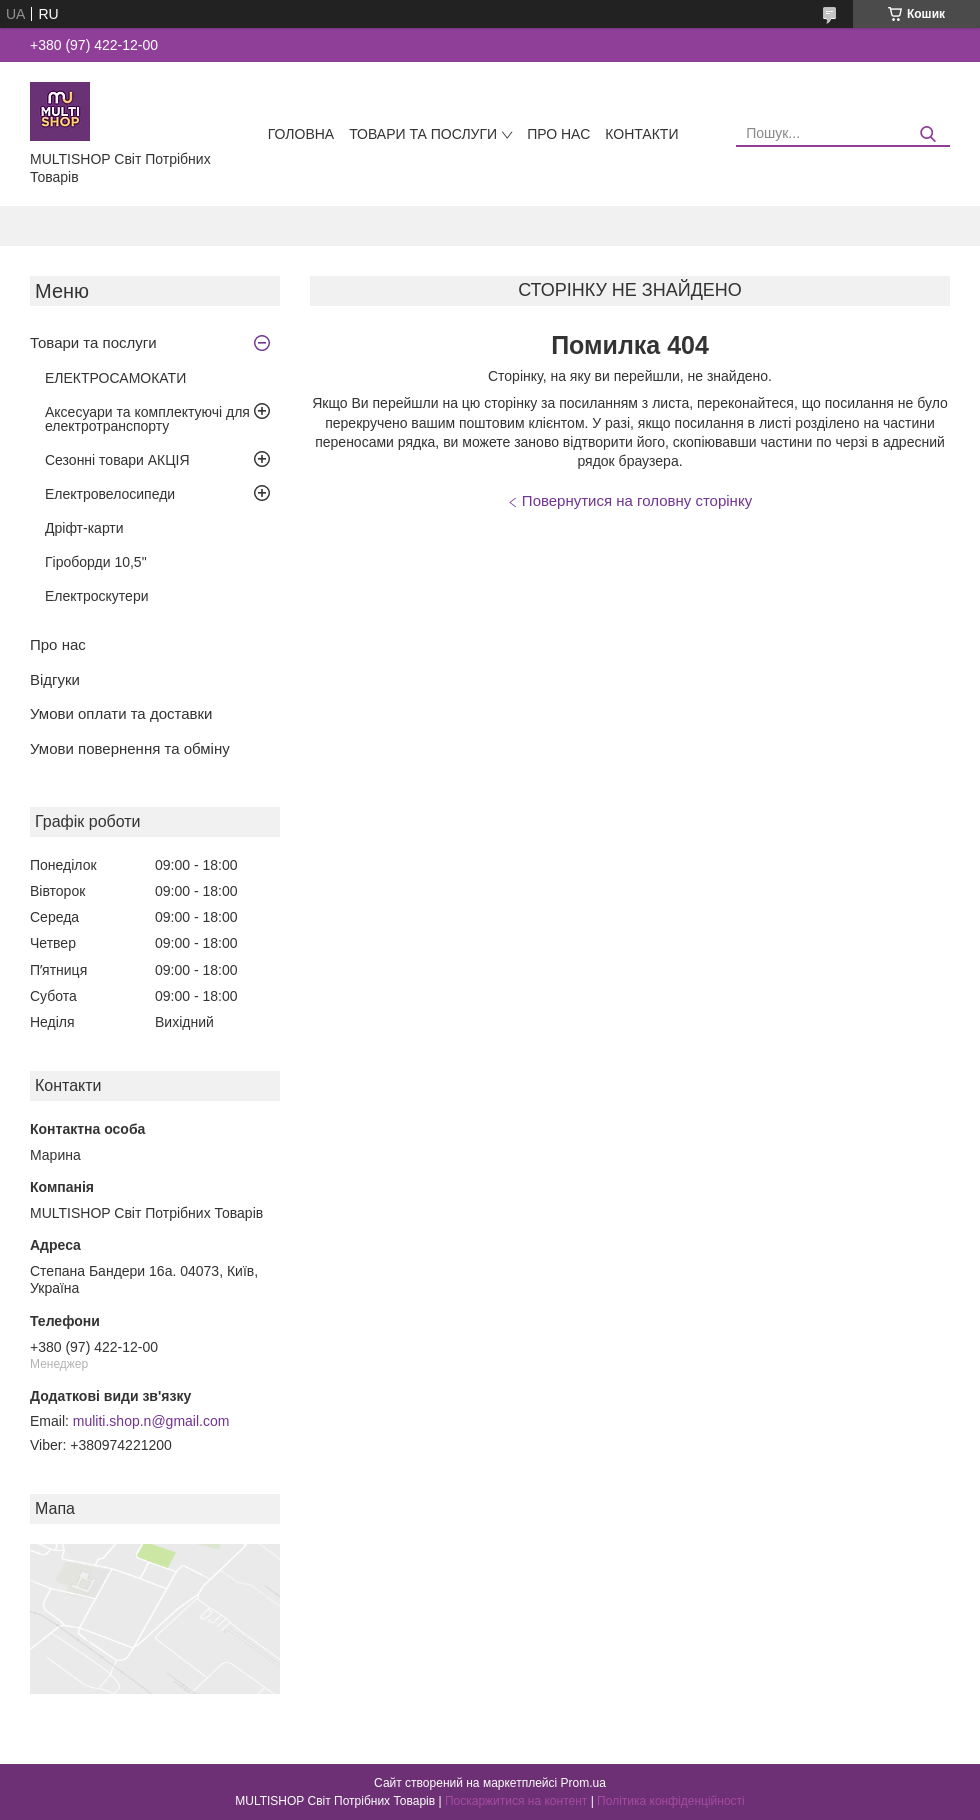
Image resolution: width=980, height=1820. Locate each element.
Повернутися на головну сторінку (637, 500)
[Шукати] (927, 134)
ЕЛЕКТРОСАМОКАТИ (115, 378)
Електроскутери (97, 596)
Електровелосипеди (110, 494)
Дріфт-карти (84, 528)
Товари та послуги (423, 134)
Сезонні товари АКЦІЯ (117, 460)
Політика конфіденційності (671, 1801)
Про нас (558, 134)
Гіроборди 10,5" (96, 562)
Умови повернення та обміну (130, 748)
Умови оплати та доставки (121, 713)
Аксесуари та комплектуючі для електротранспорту (147, 419)
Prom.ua (583, 1783)
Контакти (641, 134)
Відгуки (55, 679)
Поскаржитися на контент (516, 1801)
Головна (301, 134)
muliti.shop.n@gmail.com (151, 1421)
